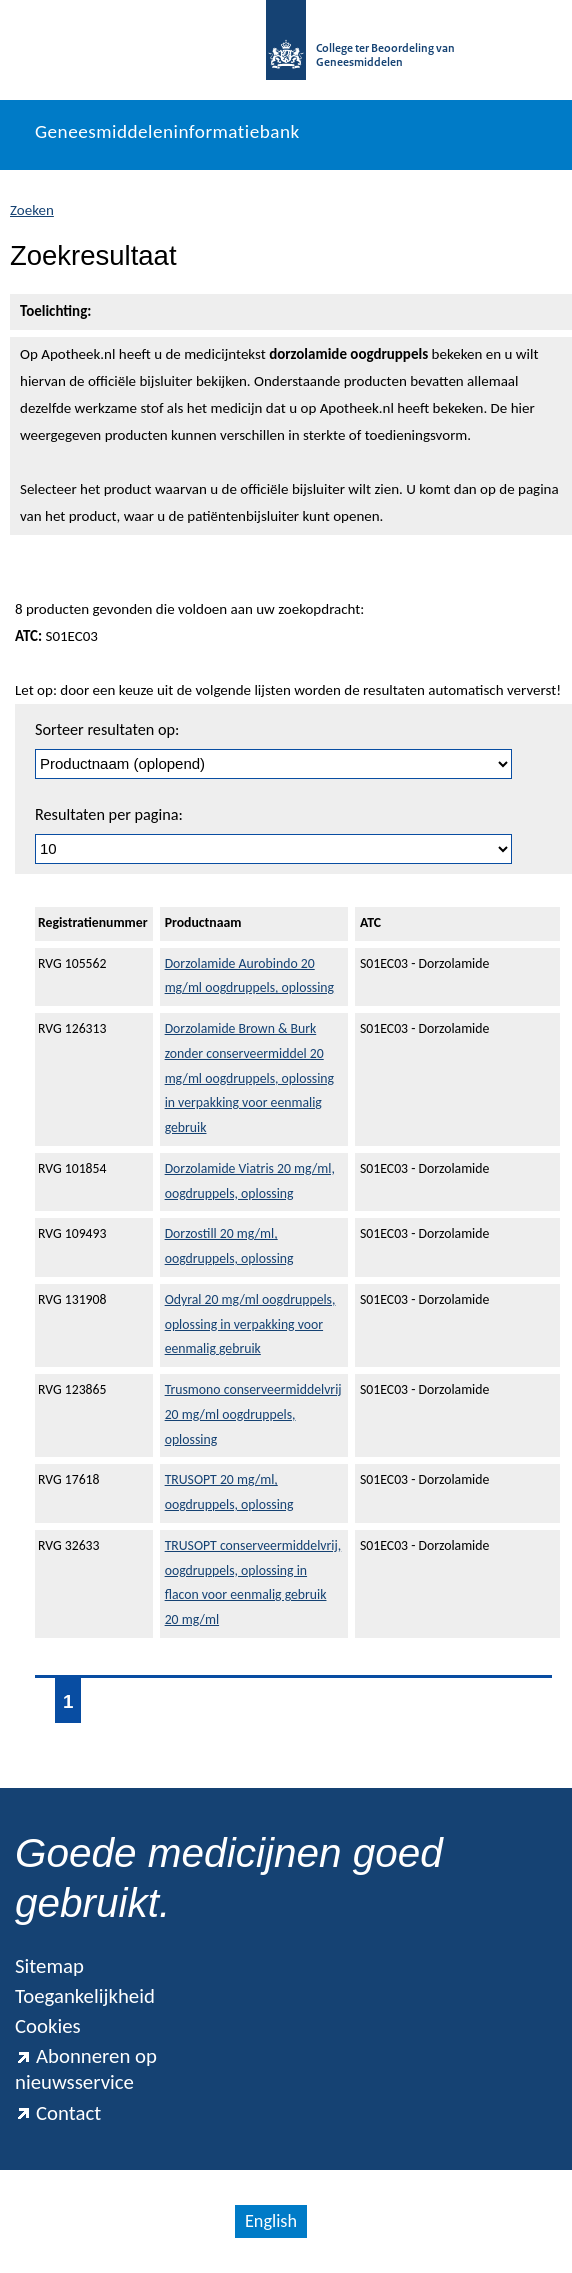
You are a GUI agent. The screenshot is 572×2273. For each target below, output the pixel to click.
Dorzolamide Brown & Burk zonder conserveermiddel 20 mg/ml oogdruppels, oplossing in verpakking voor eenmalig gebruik (249, 1078)
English (271, 2221)
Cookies (48, 2026)
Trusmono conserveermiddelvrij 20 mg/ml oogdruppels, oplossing (253, 1414)
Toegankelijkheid (85, 1996)
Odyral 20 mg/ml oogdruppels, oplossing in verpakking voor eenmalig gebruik (250, 1324)
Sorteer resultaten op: (107, 729)
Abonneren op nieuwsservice (86, 2069)
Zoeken (32, 210)
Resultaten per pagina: (109, 814)
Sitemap (49, 1966)
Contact (58, 2113)
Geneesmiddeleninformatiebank (167, 131)
